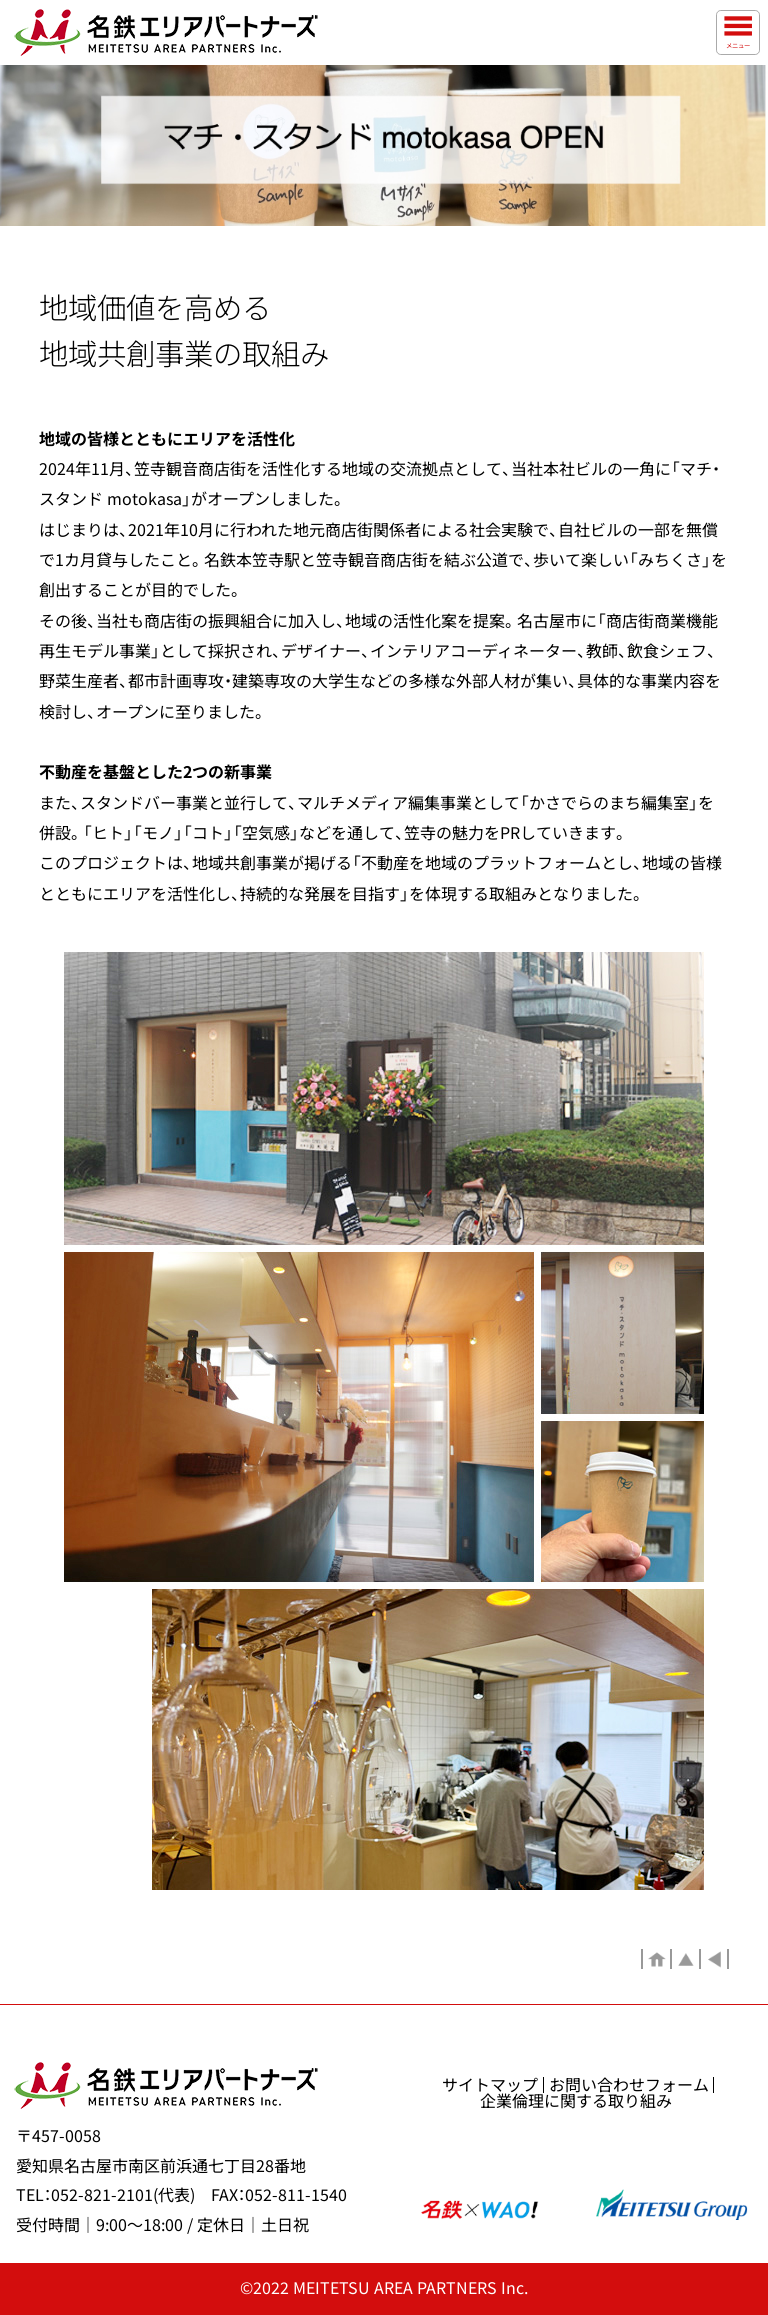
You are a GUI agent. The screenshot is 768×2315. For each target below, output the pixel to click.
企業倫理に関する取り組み (576, 2101)
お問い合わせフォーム (629, 2085)
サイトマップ (490, 2085)
